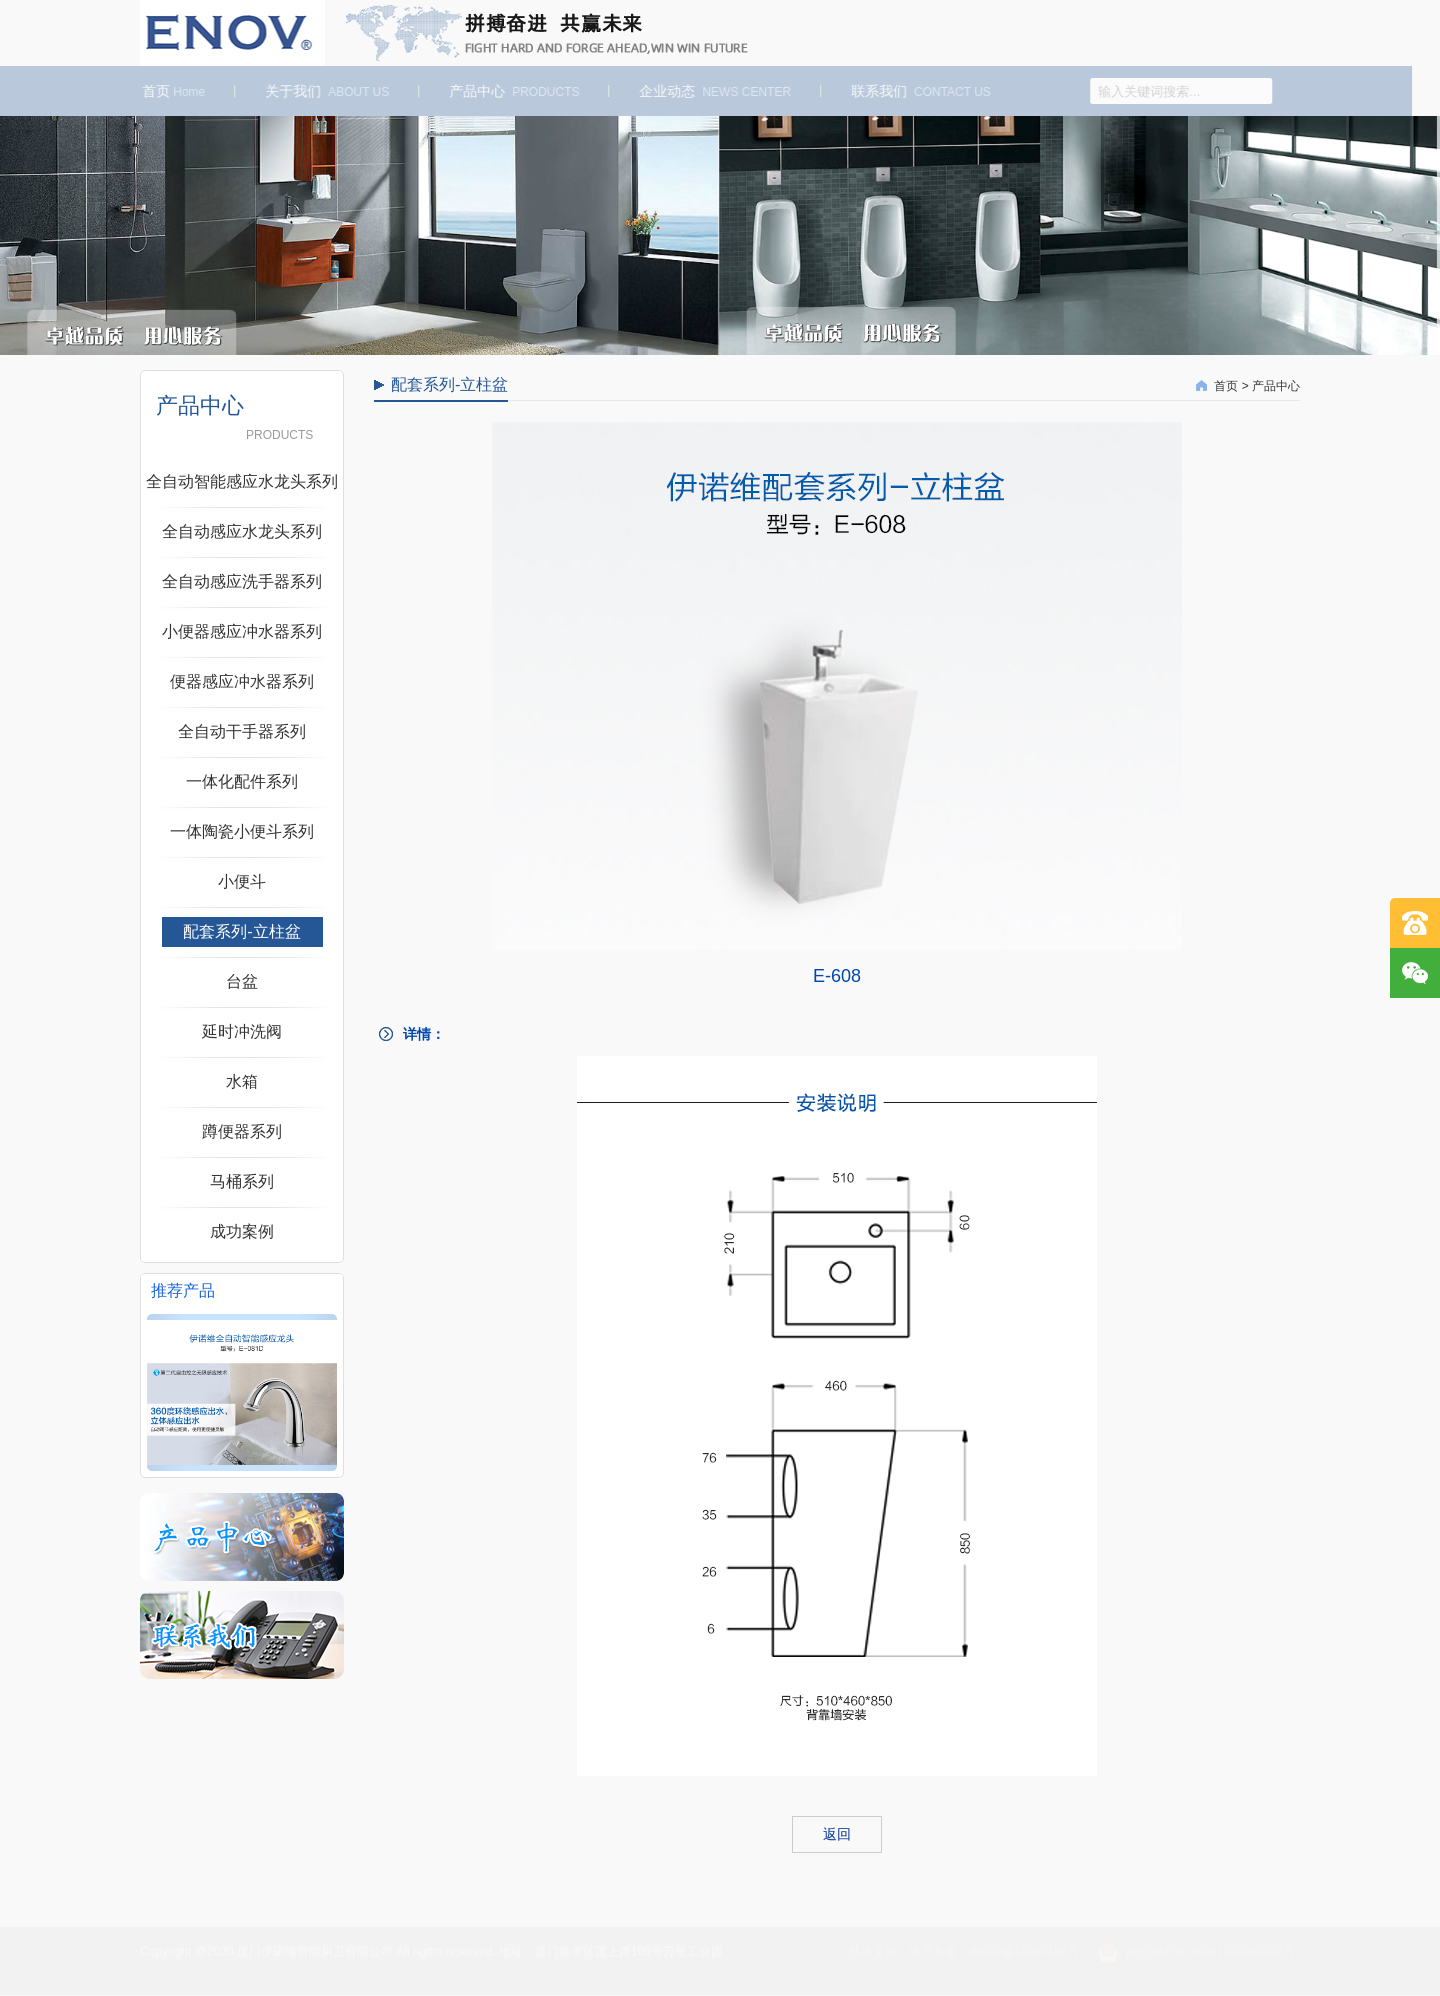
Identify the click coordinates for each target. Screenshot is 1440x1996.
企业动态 (707, 91)
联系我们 (913, 91)
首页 (165, 91)
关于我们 (319, 91)
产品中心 (506, 91)
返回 (837, 1834)
